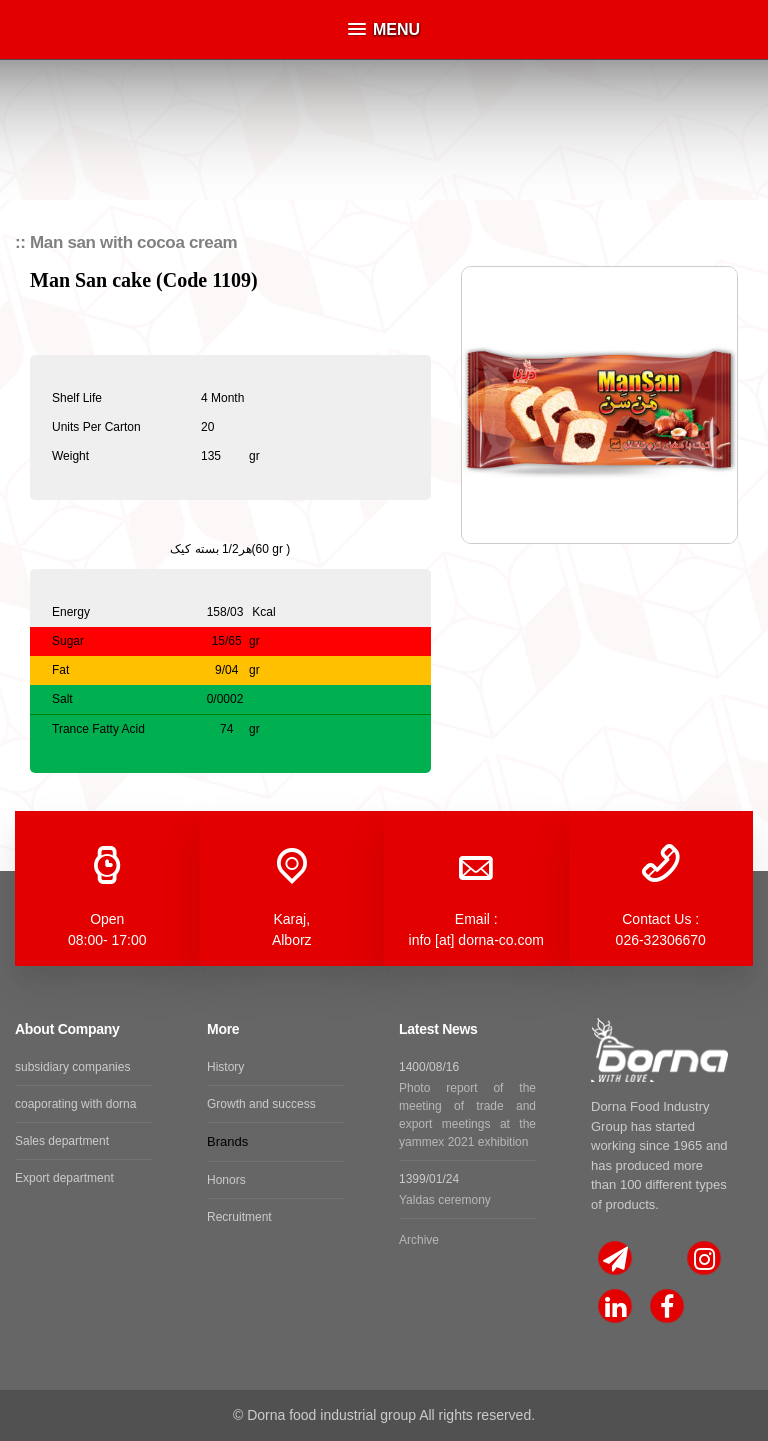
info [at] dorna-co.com (476, 940)
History (225, 1067)
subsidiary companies (72, 1067)
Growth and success (261, 1104)
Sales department (62, 1141)
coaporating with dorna (75, 1104)
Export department (64, 1178)
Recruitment (239, 1217)
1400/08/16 (467, 1105)
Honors (226, 1180)
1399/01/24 (467, 1190)
